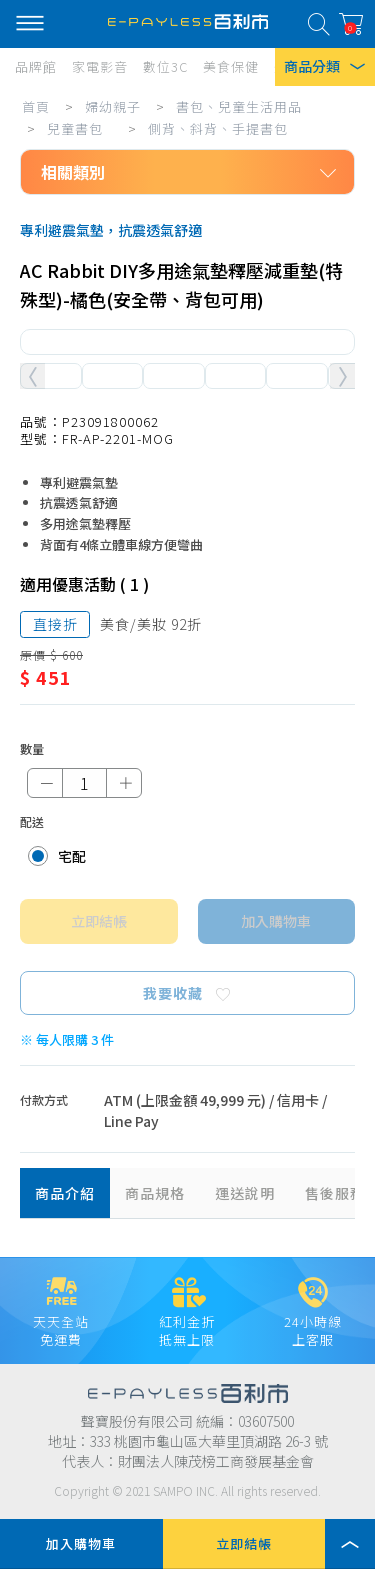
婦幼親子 (113, 106)
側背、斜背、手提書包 (218, 128)
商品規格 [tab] (155, 1193)
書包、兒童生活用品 (239, 106)
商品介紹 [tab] (65, 1193)
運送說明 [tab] (245, 1193)
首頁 (36, 106)
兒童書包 (75, 128)
